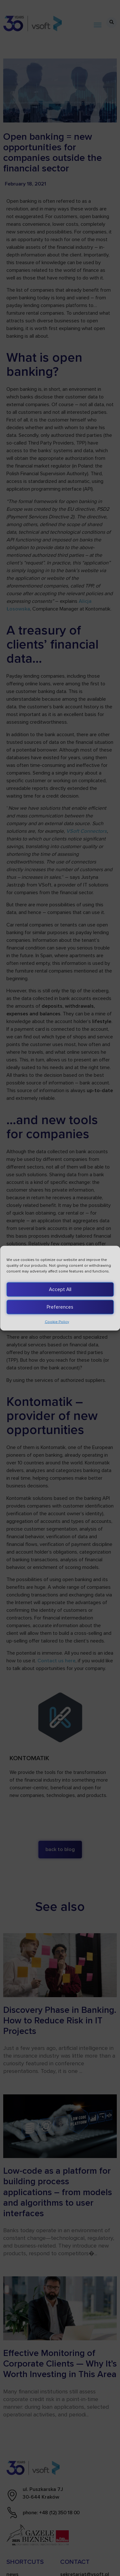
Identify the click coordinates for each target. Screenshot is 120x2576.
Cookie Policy (57, 1321)
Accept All (60, 1289)
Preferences (60, 1307)
